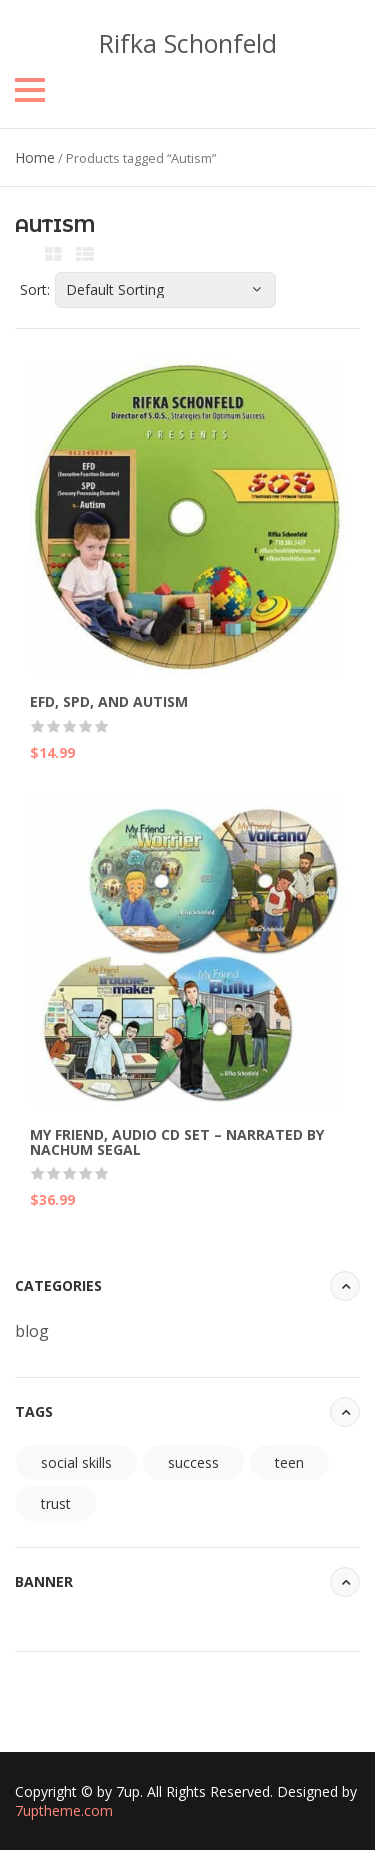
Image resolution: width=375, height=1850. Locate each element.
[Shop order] (165, 290)
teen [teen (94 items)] (289, 1462)
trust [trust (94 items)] (56, 1503)
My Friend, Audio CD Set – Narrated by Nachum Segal (177, 1142)
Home (35, 157)
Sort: (35, 289)
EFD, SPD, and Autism (109, 701)
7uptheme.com (64, 1810)
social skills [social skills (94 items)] (76, 1462)
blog (32, 1331)
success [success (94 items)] (193, 1462)
